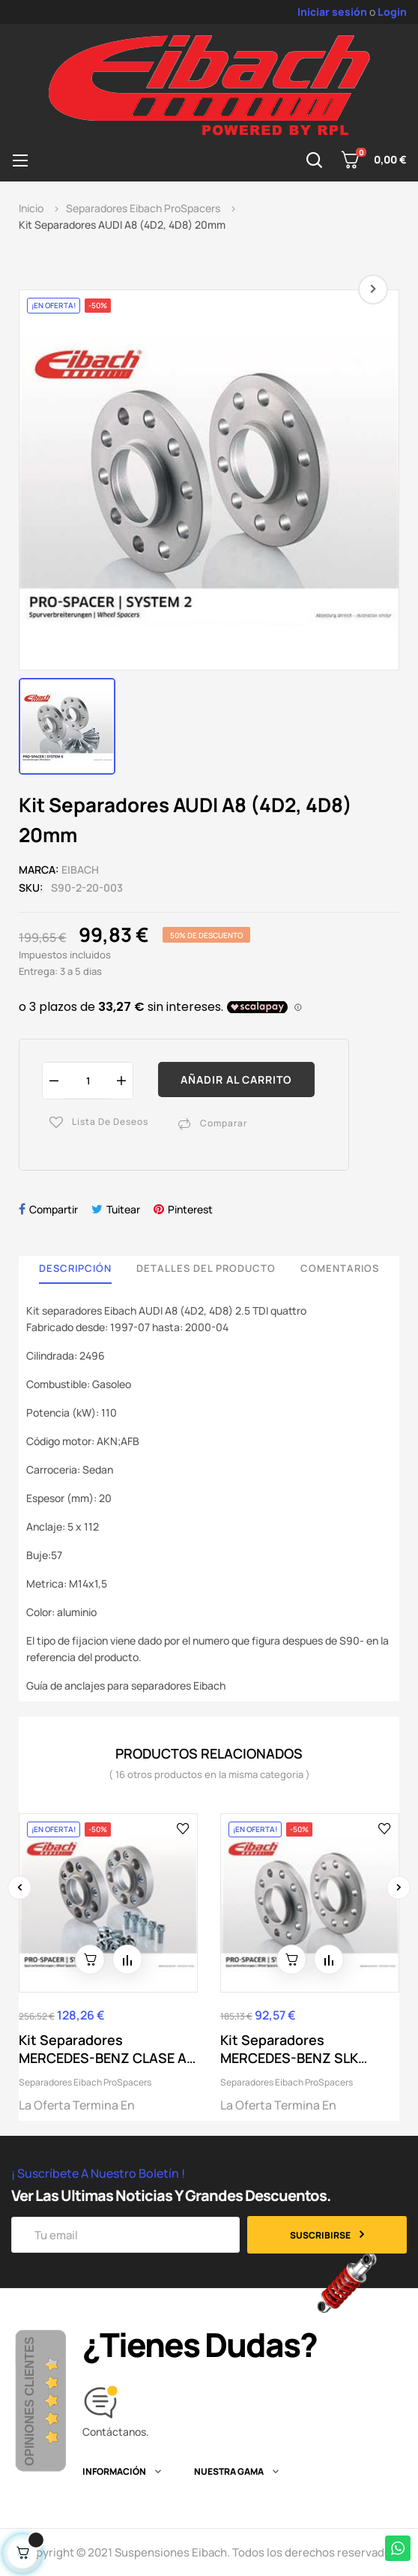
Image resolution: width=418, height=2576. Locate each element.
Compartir (53, 1209)
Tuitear (123, 1209)
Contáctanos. (115, 2432)
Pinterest (190, 1209)
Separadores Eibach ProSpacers (85, 2082)
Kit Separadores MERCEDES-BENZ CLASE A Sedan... (103, 2049)
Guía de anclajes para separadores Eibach (125, 1685)
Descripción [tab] (75, 1268)
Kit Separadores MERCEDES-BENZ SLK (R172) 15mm (289, 2049)
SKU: (31, 887)
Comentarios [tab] (339, 1268)
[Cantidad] (87, 1080)
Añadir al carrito (236, 1079)
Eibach (80, 869)
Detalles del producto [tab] (206, 1268)
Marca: (39, 869)
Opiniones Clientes (29, 2401)
